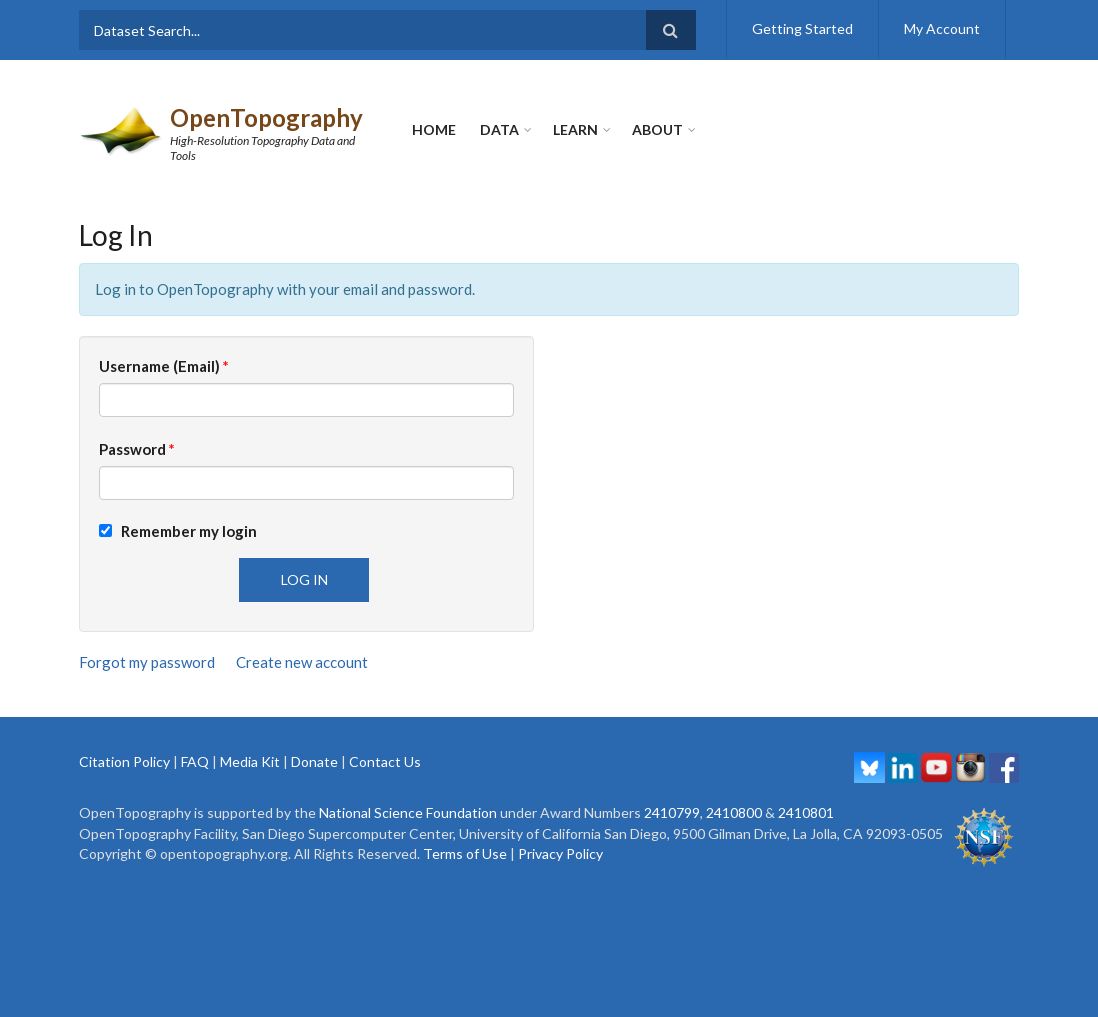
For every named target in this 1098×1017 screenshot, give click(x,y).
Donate (314, 761)
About (657, 129)
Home (434, 129)
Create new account (302, 662)
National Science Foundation (408, 812)
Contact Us (385, 761)
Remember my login (178, 531)
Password (137, 449)
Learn (575, 129)
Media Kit (250, 761)
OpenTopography (266, 117)
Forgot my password (147, 662)
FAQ (195, 761)
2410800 (734, 812)
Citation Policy (124, 761)
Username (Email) (164, 366)
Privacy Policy (560, 853)
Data (499, 129)
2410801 (806, 812)
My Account (942, 28)
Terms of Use (465, 853)
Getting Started (802, 28)
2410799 (672, 812)
